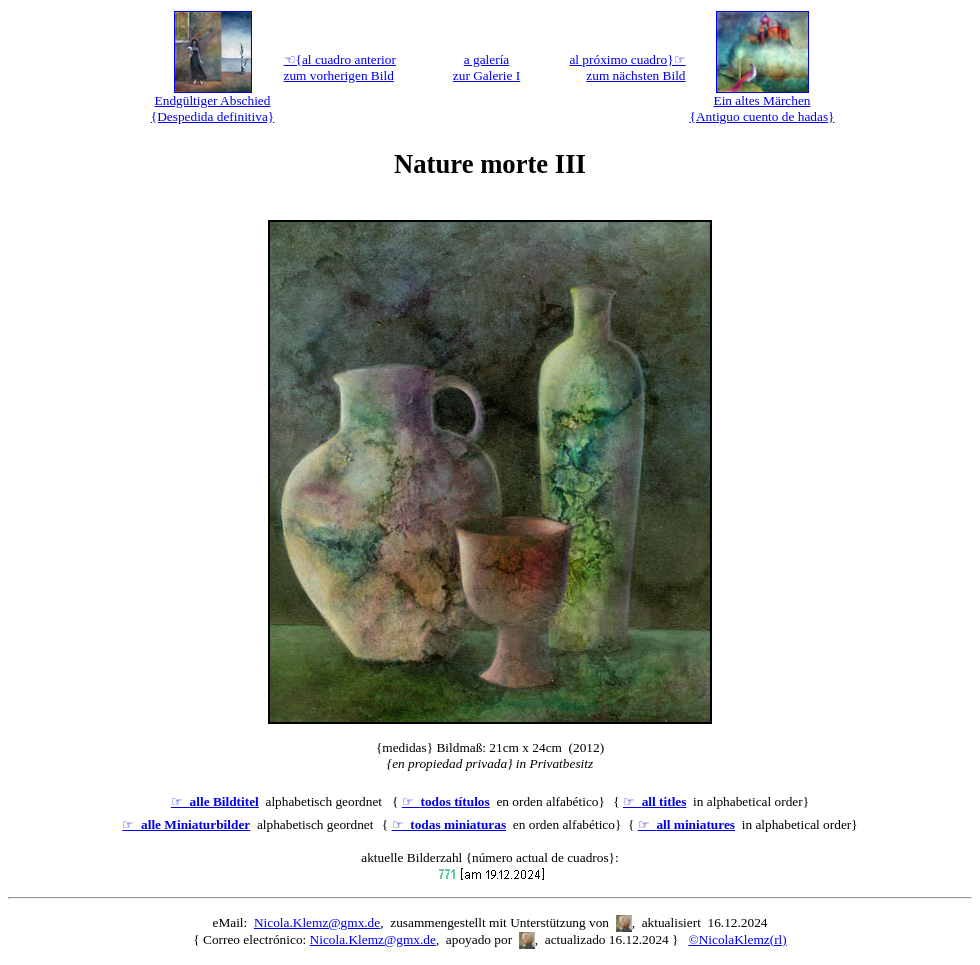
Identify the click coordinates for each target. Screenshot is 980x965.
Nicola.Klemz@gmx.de (317, 922)
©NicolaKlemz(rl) (738, 939)
